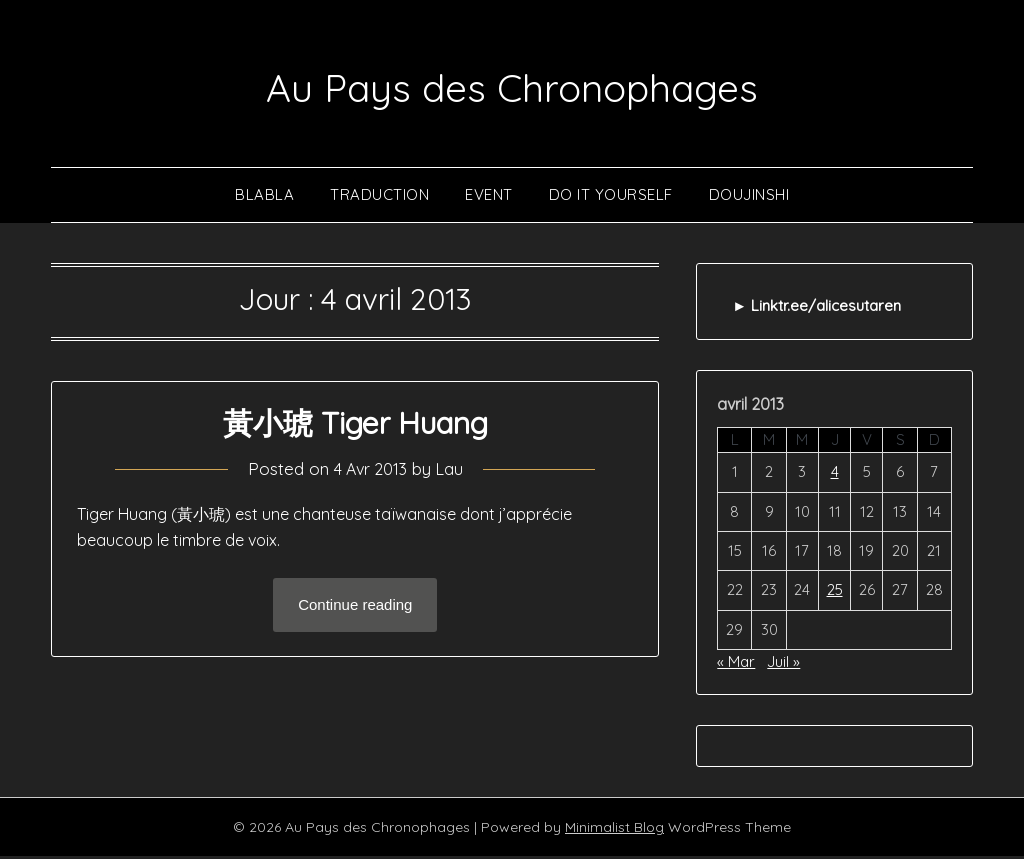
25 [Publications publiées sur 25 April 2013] (835, 592)
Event (489, 197)
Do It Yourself (611, 197)
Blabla (264, 197)
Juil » (783, 664)
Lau (452, 471)
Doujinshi (749, 197)
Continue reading (355, 608)
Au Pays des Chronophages (512, 84)
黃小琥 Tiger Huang (355, 426)
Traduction (379, 197)
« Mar (736, 664)
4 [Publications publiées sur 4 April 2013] (835, 474)
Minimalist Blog (614, 830)
